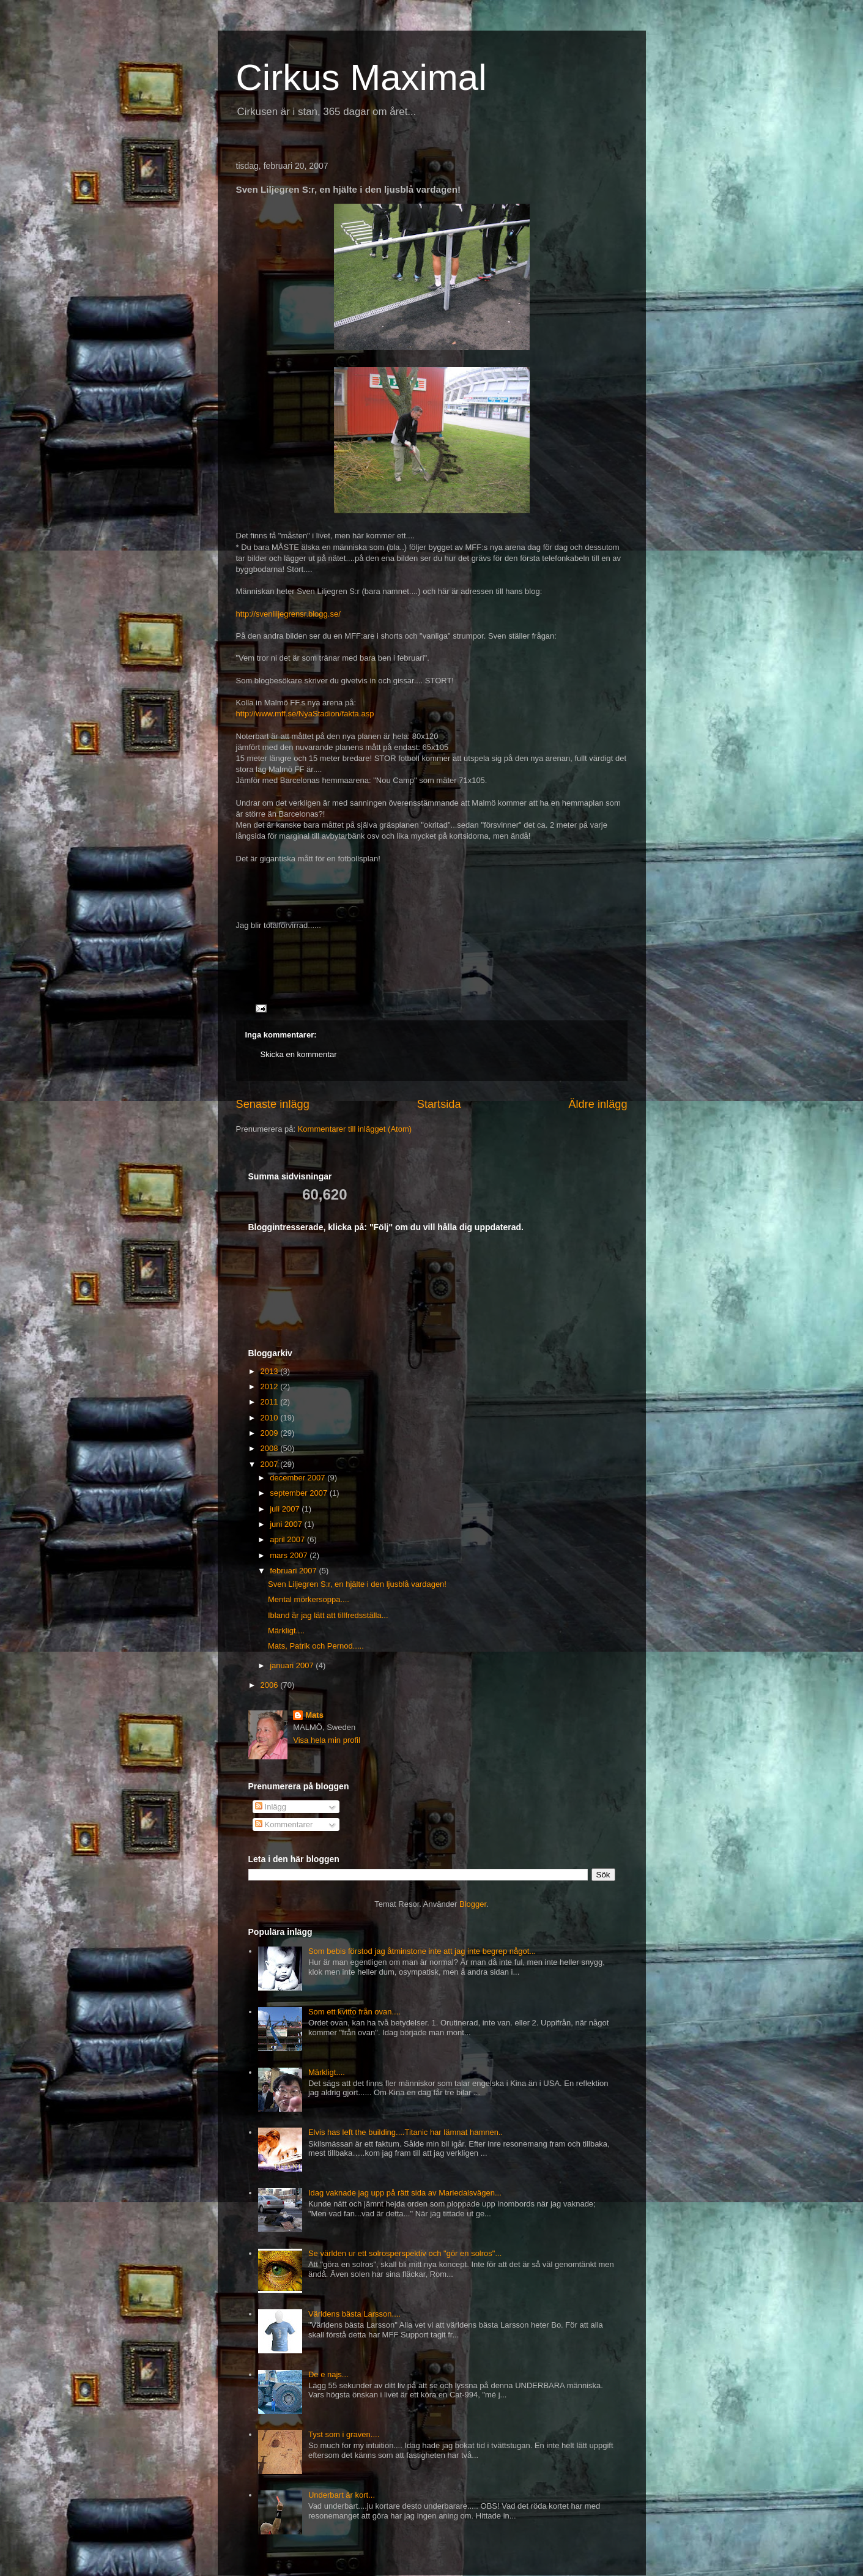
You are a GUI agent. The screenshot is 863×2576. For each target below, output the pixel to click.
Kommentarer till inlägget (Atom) (355, 1129)
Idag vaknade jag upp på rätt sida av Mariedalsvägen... (405, 2192)
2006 (271, 1685)
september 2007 (300, 1493)
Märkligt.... (286, 1630)
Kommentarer (284, 1824)
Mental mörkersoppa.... (308, 1599)
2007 (271, 1464)
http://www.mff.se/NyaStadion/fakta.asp (305, 713)
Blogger (472, 1904)
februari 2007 (294, 1570)
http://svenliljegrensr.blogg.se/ (288, 613)
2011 (271, 1401)
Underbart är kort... (341, 2495)
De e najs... (328, 2374)
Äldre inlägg (597, 1104)
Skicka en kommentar (299, 1054)
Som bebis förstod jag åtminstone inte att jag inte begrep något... (422, 1951)
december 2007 (298, 1477)
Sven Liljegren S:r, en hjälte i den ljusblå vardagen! (357, 1584)
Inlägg (270, 1806)
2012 (271, 1386)
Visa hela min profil (326, 1740)
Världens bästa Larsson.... (354, 2313)
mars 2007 (289, 1555)
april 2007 (288, 1539)
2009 (271, 1433)
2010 (271, 1417)
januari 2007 (293, 1665)
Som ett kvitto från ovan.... (354, 2011)
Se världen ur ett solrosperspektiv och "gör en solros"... (405, 2253)
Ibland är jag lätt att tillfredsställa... (328, 1615)
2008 (271, 1448)
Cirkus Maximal (361, 77)
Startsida (439, 1104)
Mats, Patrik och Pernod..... (316, 1645)
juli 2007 (286, 1508)
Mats (314, 1715)
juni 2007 (287, 1524)
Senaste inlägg (272, 1104)
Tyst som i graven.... (343, 2434)
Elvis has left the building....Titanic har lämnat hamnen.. (405, 2132)
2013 (271, 1371)
